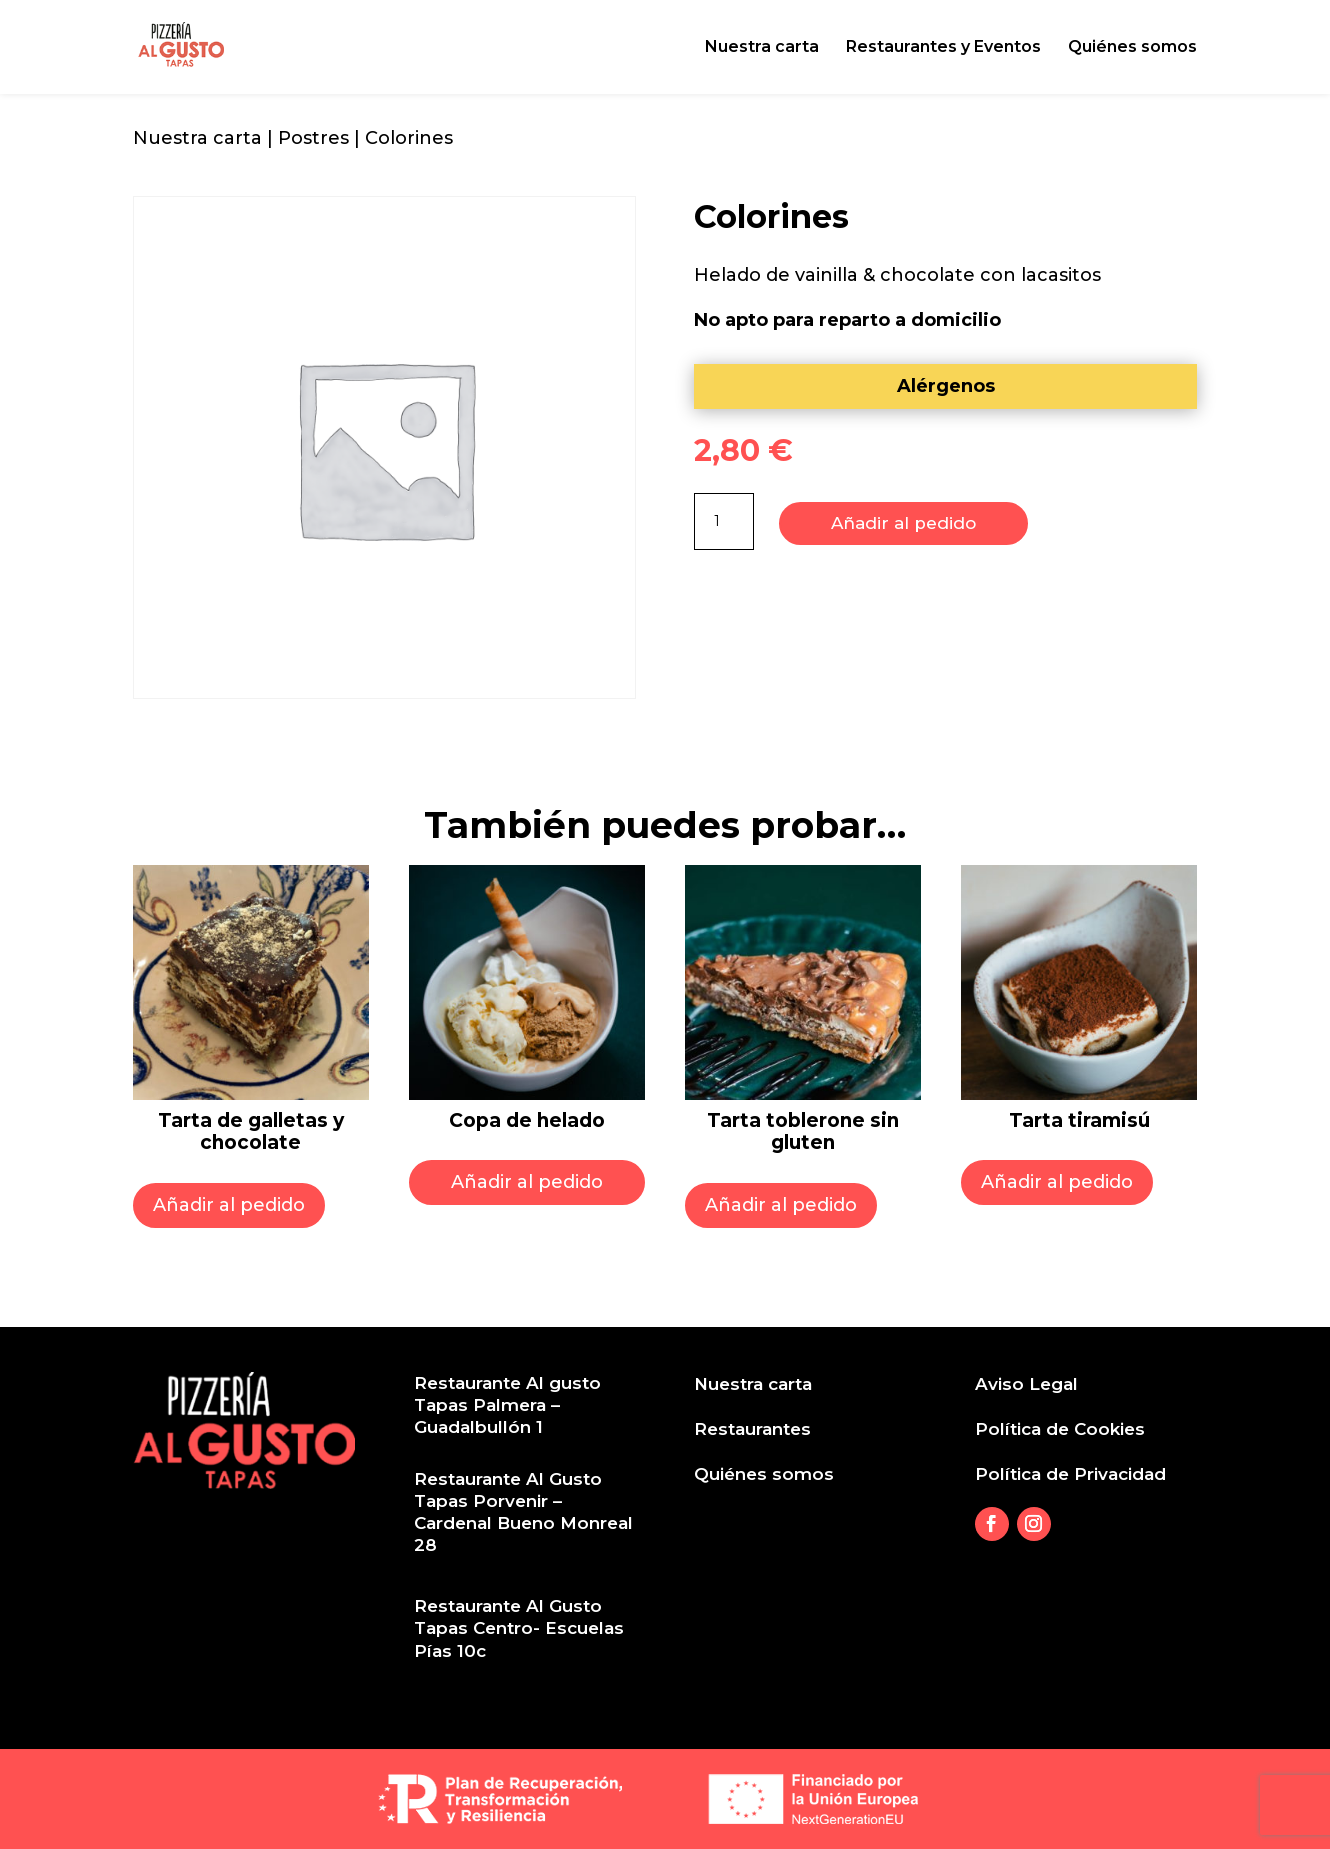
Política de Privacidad (1070, 1474)
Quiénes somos (1132, 48)
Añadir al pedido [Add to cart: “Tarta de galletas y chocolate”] (229, 1205)
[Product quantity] (724, 522)
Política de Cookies (1060, 1429)
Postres (313, 138)
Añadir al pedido (903, 521)
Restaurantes (752, 1429)
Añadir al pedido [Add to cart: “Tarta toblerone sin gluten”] (781, 1205)
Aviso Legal (1026, 1384)
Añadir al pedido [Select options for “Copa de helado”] (527, 1182)
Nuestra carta (762, 48)
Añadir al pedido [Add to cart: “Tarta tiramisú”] (1057, 1182)
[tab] (945, 386)
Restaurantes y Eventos (943, 48)
